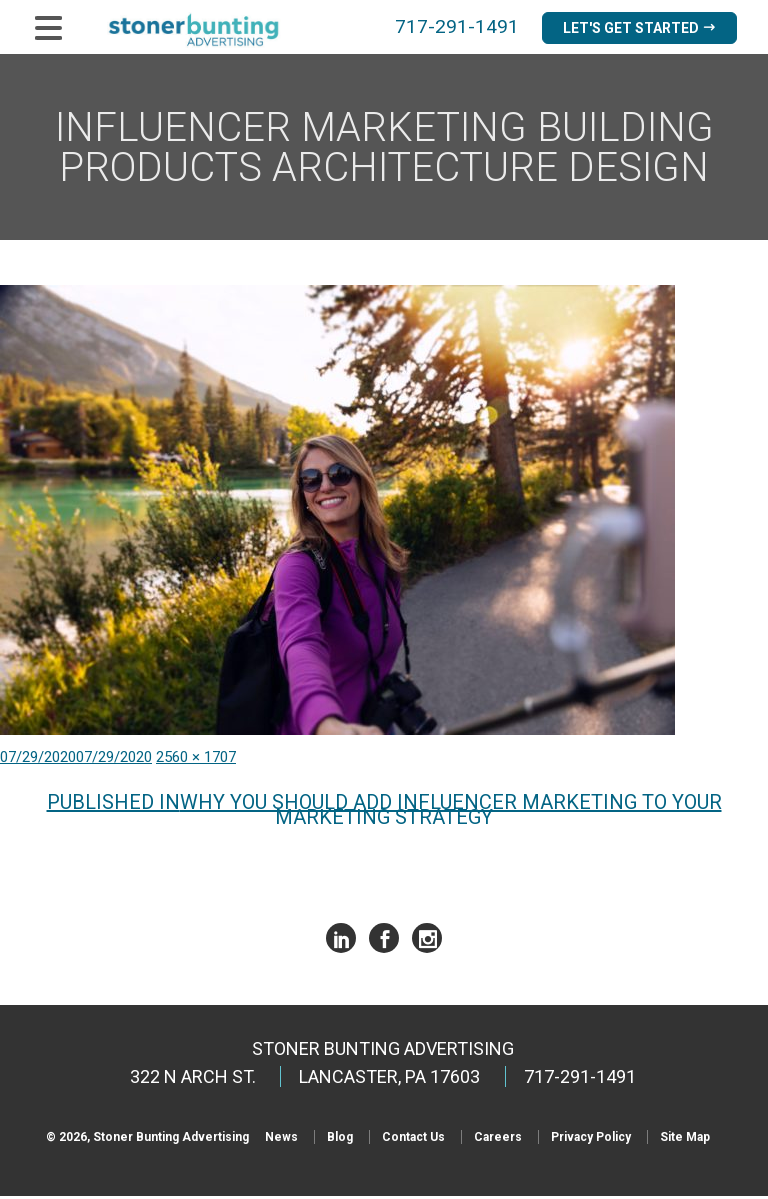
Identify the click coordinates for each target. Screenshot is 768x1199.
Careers (498, 1140)
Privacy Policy (591, 1140)
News (281, 1140)
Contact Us (413, 1140)
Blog (340, 1140)
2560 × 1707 (196, 760)
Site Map (685, 1140)
